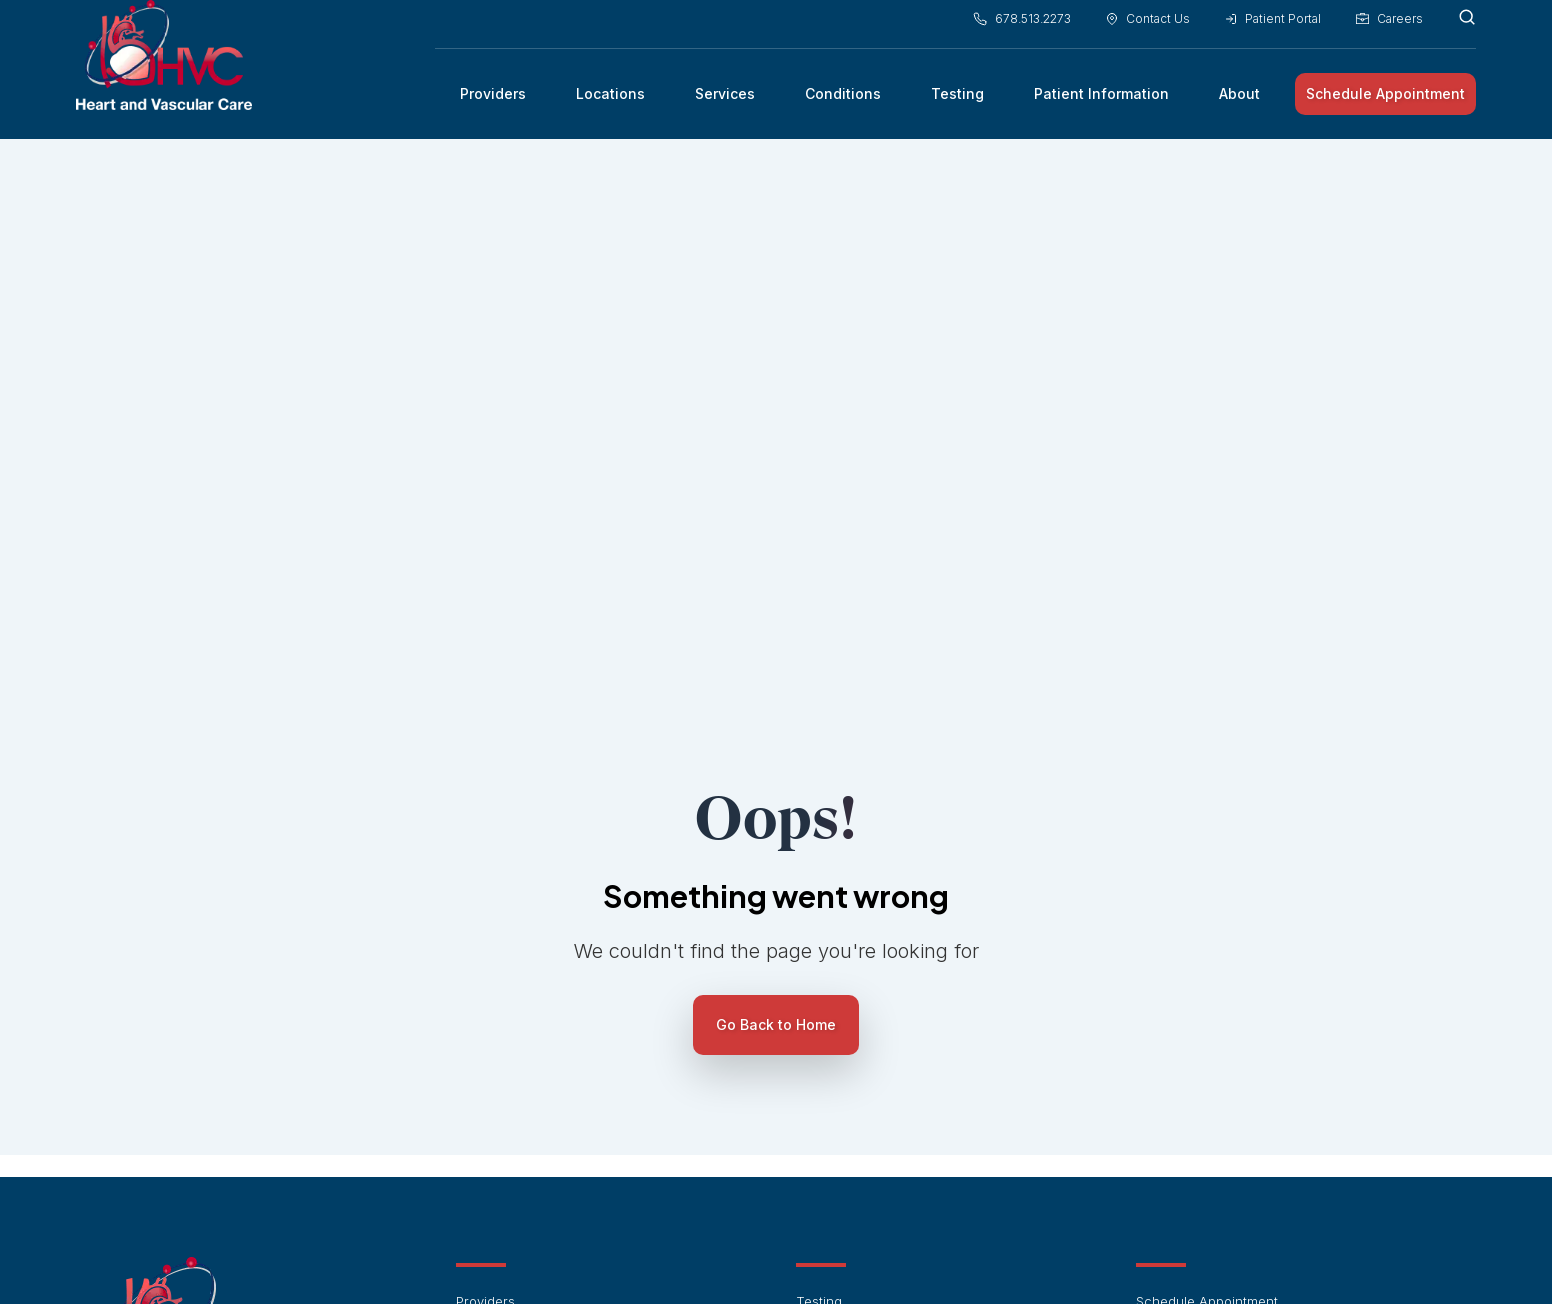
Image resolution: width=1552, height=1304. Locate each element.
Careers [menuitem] (1389, 28)
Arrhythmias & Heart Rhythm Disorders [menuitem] (916, 1088)
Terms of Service (875, 1254)
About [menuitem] (1239, 102)
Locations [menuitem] (610, 102)
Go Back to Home (776, 667)
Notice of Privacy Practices (1102, 1254)
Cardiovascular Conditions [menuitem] (879, 1059)
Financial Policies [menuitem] (510, 1088)
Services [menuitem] (725, 102)
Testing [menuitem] (957, 102)
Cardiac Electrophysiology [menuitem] (878, 1001)
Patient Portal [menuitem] (1273, 28)
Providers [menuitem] (493, 102)
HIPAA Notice (778, 1254)
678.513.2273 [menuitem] (1022, 28)
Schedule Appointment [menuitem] (1207, 944)
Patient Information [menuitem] (1101, 102)
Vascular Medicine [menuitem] (854, 1030)
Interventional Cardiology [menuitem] (874, 972)
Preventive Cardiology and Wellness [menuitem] (909, 1145)
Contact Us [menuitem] (1148, 28)
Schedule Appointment (1385, 102)
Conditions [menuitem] (843, 102)
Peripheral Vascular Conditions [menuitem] (893, 1117)
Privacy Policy (974, 1254)
